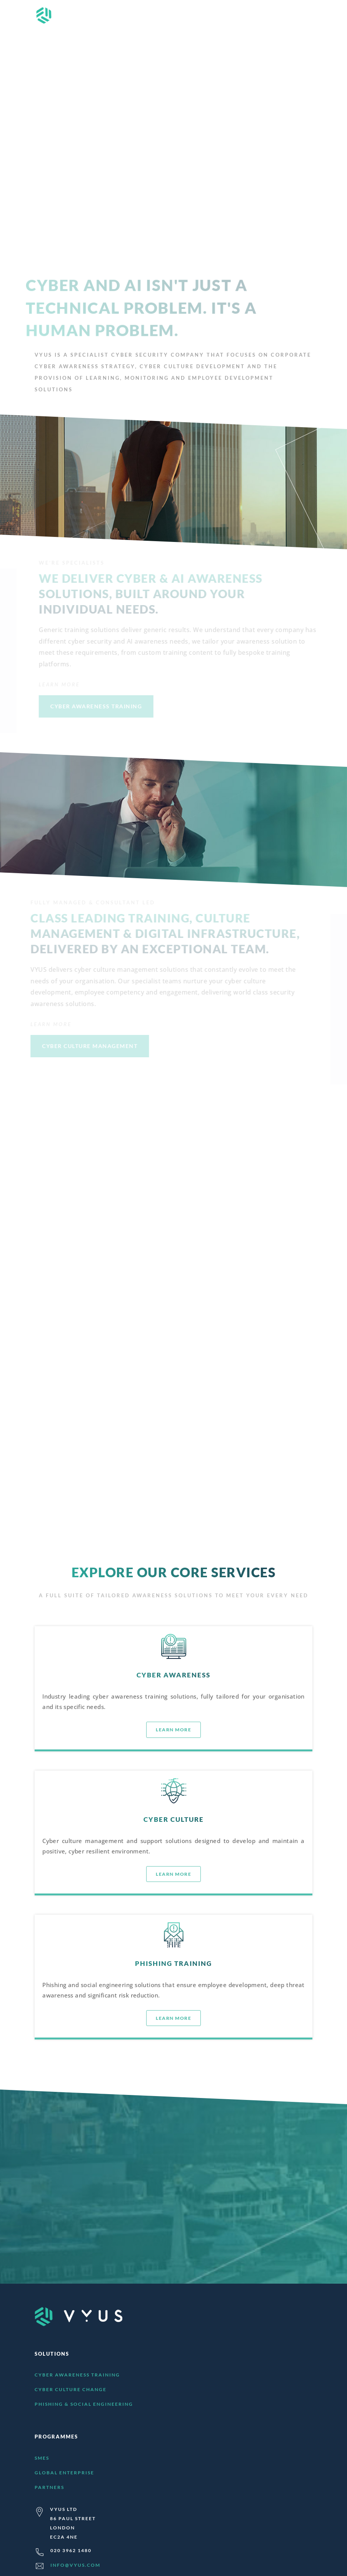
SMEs (42, 2458)
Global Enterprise (64, 2472)
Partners (49, 2487)
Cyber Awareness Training (77, 2375)
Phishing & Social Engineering (84, 2404)
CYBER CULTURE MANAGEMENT (88, 1046)
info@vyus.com (75, 2565)
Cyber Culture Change (71, 2389)
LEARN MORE (156, 1212)
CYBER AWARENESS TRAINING (97, 706)
